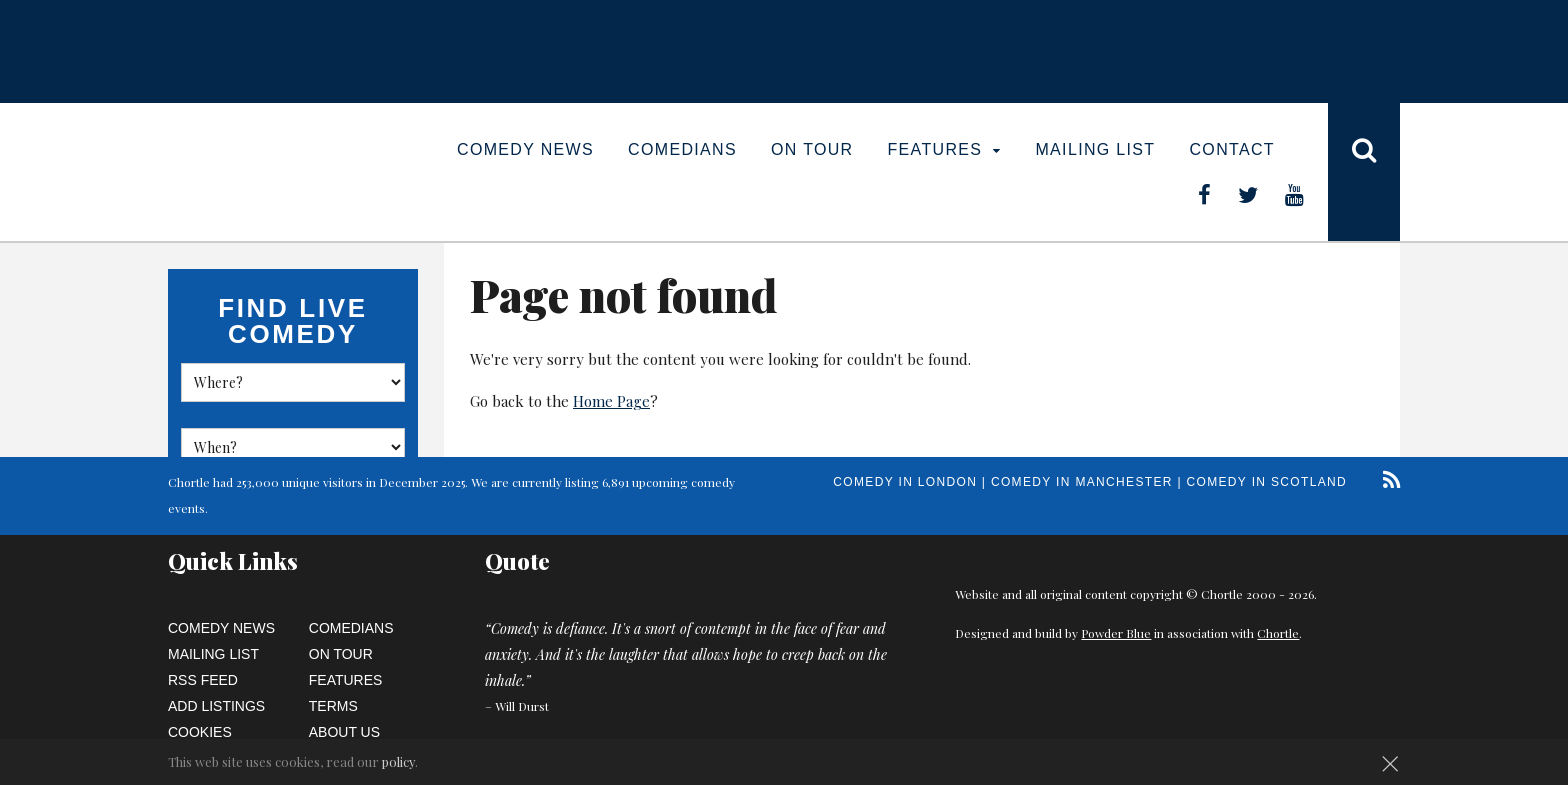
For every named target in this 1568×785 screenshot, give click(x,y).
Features (945, 149)
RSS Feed (203, 680)
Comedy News (525, 149)
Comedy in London (905, 482)
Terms (333, 706)
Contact (1231, 149)
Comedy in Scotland (1267, 482)
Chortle (1278, 633)
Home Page (611, 401)
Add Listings (216, 706)
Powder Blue (1116, 633)
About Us (344, 732)
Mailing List (1095, 149)
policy (398, 761)
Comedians (682, 149)
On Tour (812, 149)
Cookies (200, 732)
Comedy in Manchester (1082, 482)
